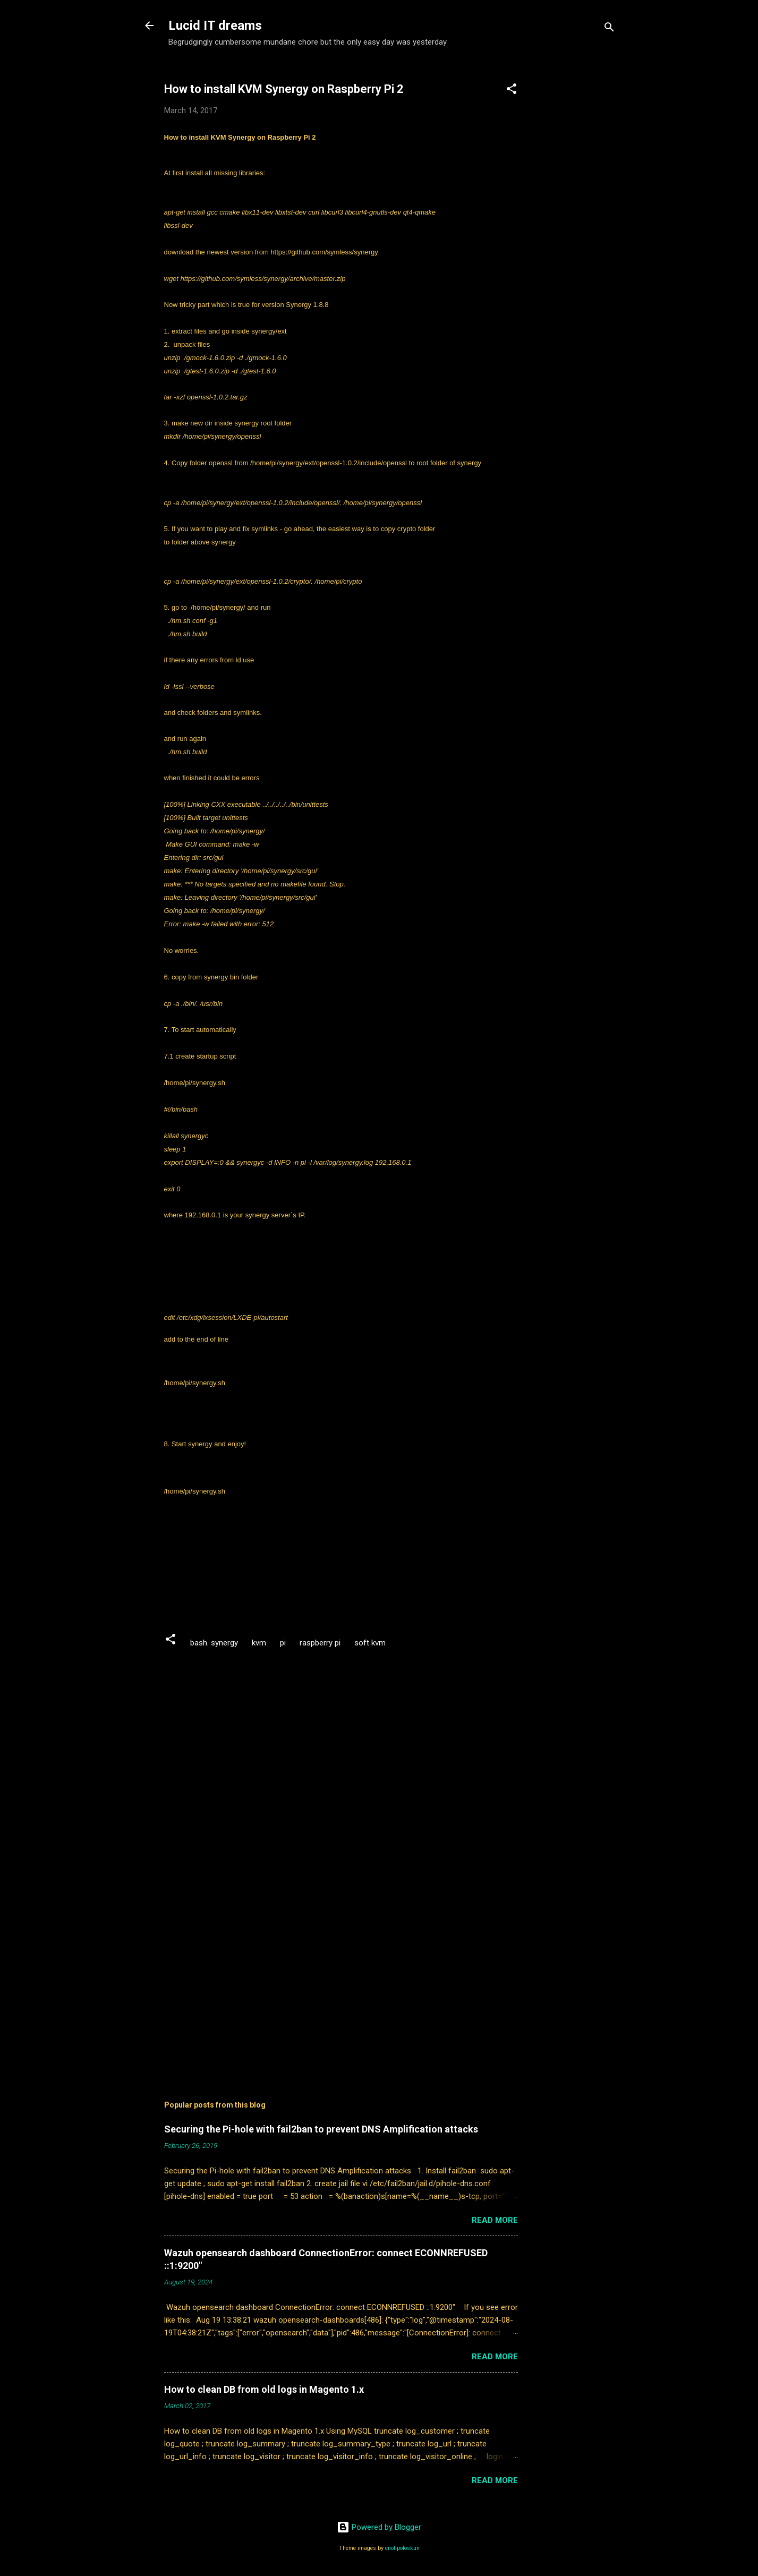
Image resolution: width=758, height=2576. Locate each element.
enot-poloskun (402, 2548)
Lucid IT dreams (215, 25)
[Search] (609, 29)
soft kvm (370, 1643)
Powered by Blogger (379, 2527)
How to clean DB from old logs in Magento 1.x (264, 2389)
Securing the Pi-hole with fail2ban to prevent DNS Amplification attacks (321, 2129)
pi (283, 1643)
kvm (259, 1643)
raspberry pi (320, 1643)
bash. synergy (214, 1643)
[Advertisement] (582, 225)
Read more (495, 2220)
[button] (511, 90)
